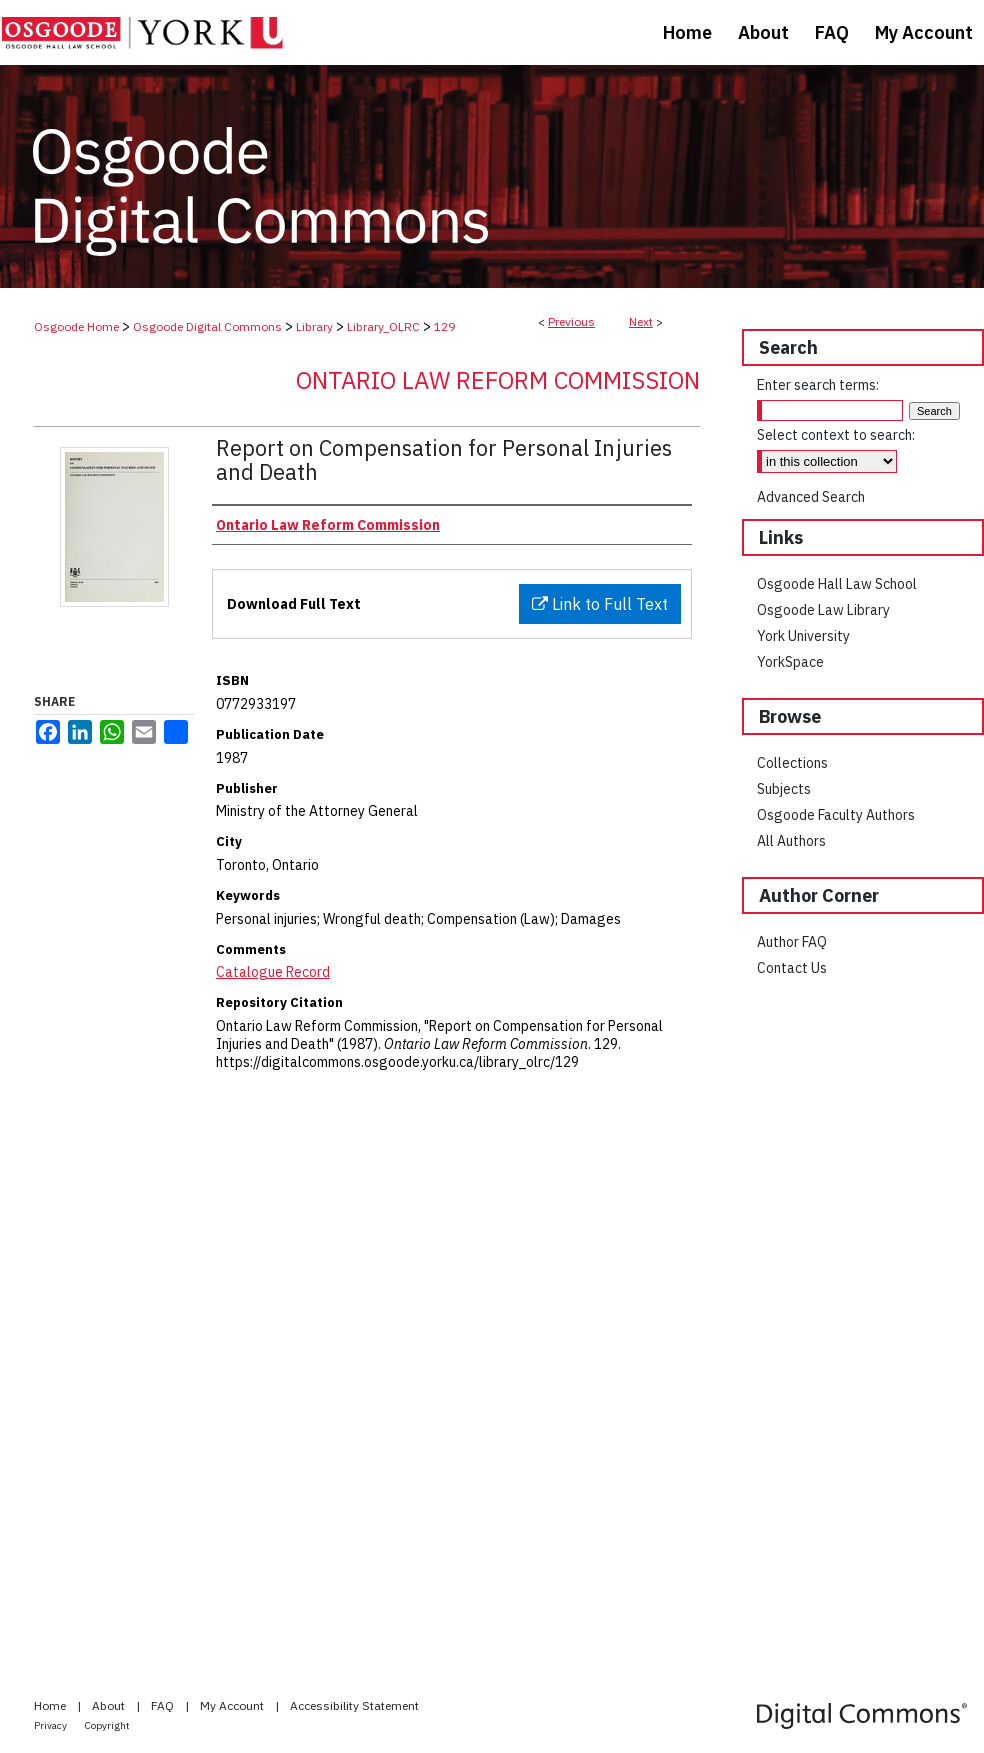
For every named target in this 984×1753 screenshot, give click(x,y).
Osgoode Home (76, 326)
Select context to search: (836, 435)
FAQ (164, 1705)
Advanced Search (811, 497)
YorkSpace (790, 662)
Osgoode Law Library (823, 610)
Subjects (784, 789)
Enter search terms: (818, 385)
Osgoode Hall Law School (837, 584)
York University (803, 636)
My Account (233, 1705)
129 (444, 326)
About (110, 1705)
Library (314, 326)
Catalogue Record (273, 972)
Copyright (107, 1725)
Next (641, 321)
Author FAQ (792, 942)
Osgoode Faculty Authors (836, 815)
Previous (571, 321)
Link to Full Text (600, 604)
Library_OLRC (383, 326)
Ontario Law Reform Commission (498, 380)
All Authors (791, 841)
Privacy (51, 1725)
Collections (792, 763)
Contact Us (792, 968)
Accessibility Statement (354, 1705)
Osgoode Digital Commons (207, 326)
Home (51, 1705)
